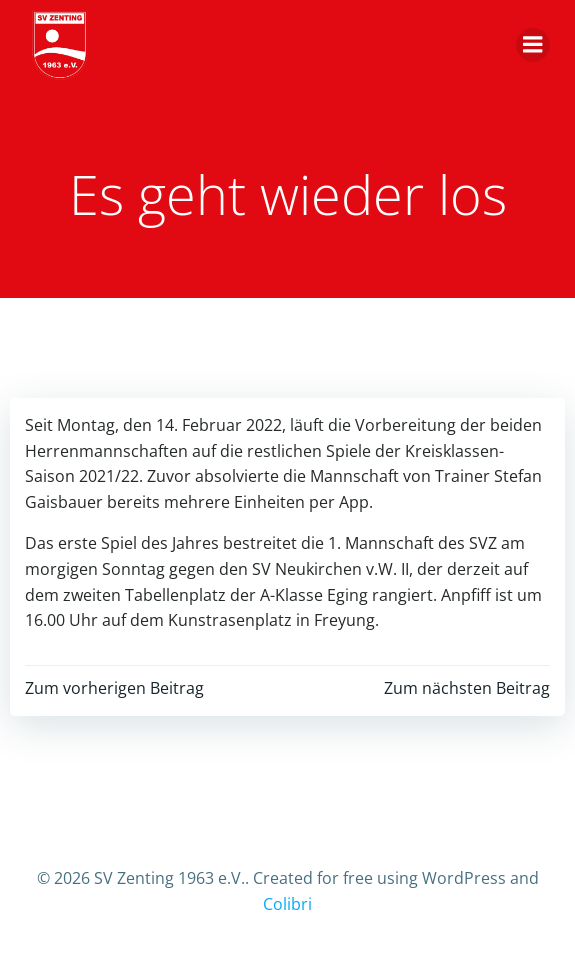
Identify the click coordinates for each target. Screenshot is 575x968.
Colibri (287, 904)
